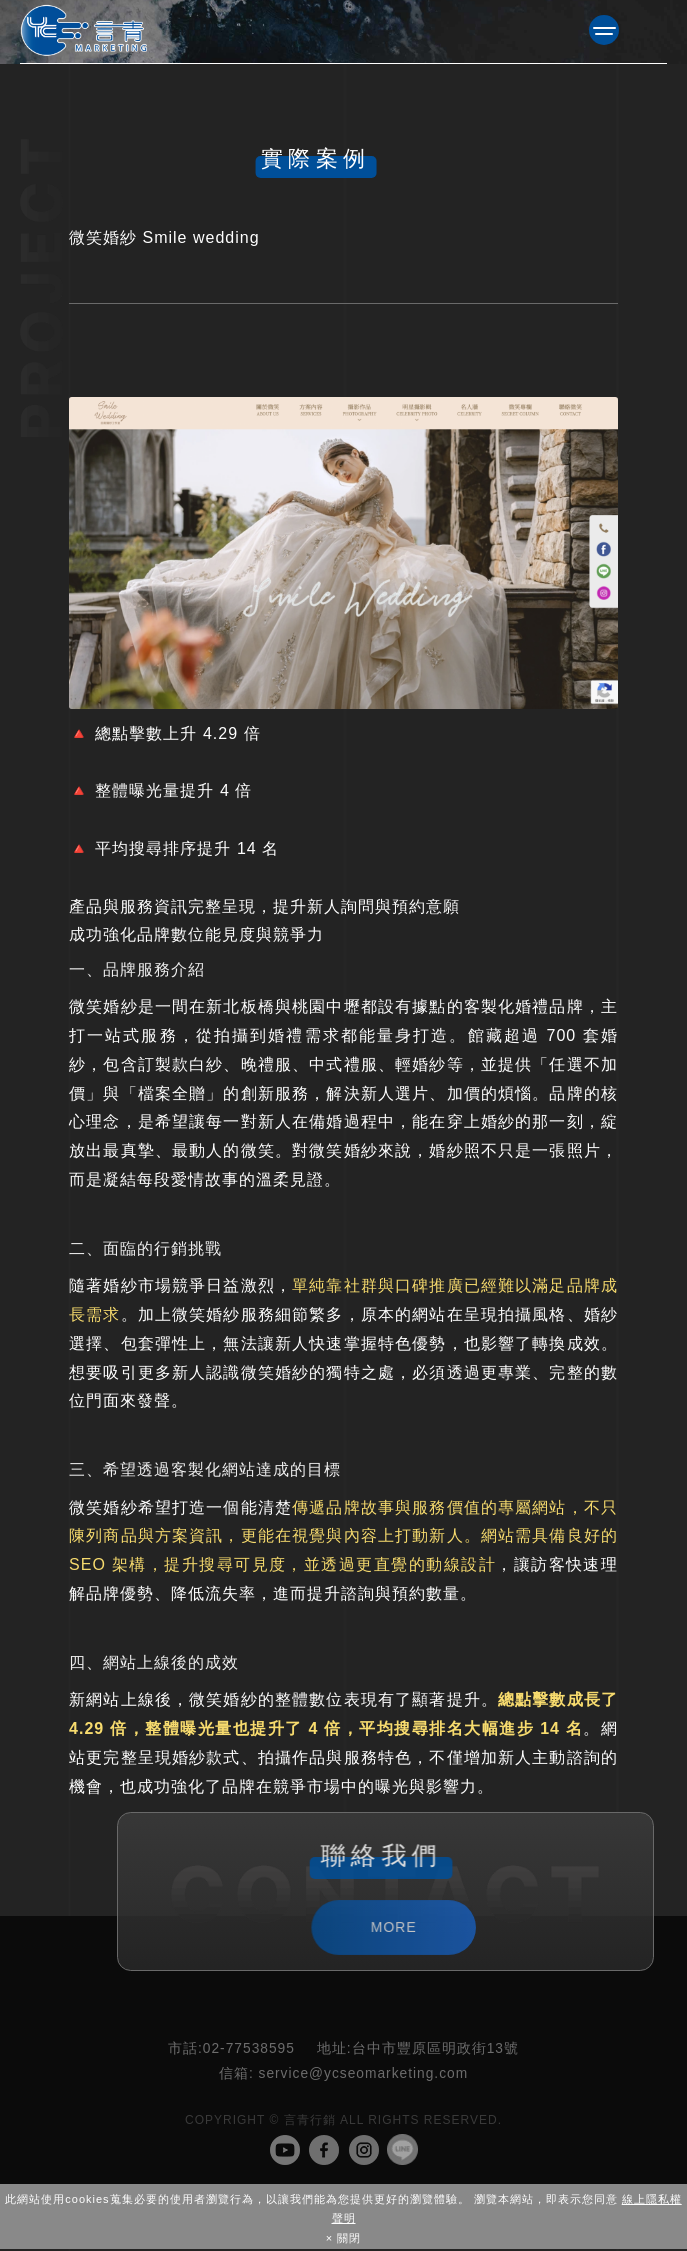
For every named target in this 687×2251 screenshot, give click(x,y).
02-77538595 (231, 2050)
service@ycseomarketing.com (343, 2075)
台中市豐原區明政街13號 (418, 2050)
